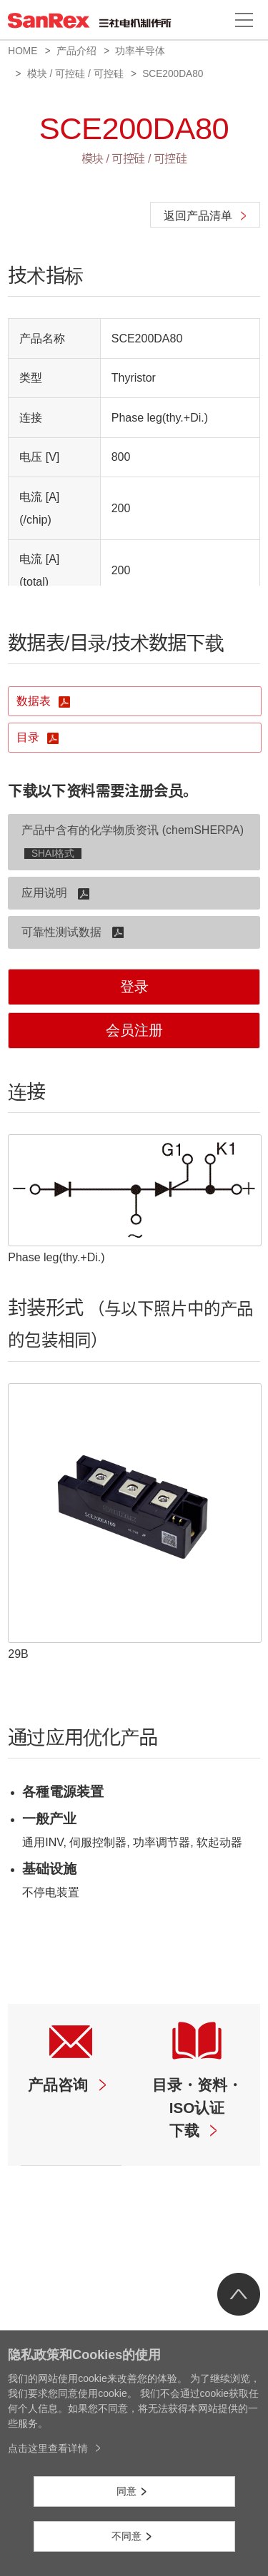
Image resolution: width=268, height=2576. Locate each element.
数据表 (35, 701)
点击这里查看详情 (48, 2448)
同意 (126, 2491)
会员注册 (134, 1030)
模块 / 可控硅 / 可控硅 (75, 73)
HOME (22, 51)
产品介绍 (76, 51)
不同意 (126, 2536)
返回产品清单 (198, 216)
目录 (29, 737)
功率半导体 (140, 51)
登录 (134, 986)
